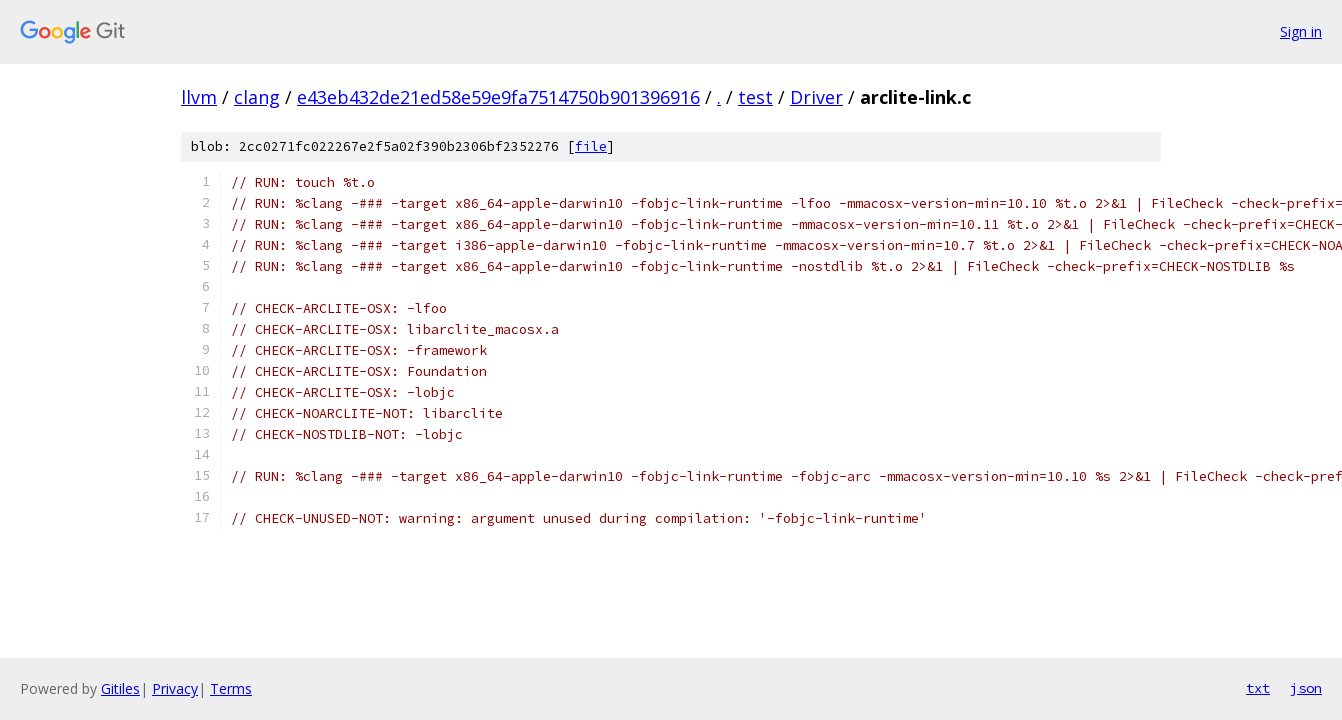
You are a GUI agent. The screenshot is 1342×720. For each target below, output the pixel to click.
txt (1258, 688)
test (755, 97)
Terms (231, 688)
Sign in (1301, 31)
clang (257, 97)
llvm (199, 97)
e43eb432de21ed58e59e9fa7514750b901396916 (498, 97)
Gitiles (120, 688)
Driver (816, 97)
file (591, 146)
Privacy (175, 688)
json (1306, 688)
